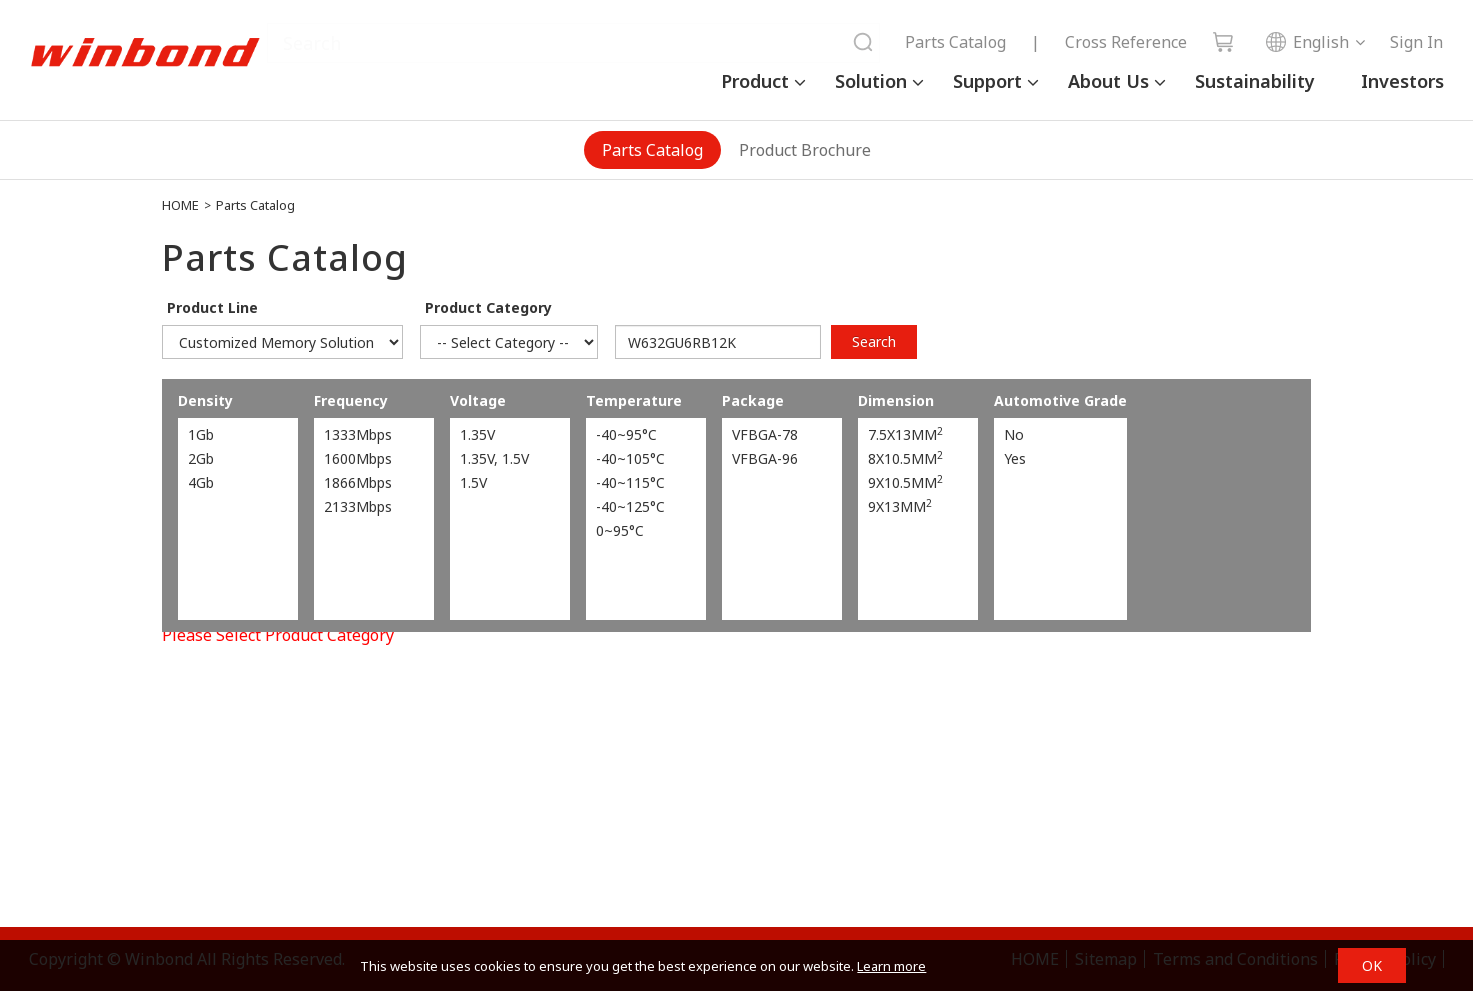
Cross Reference (1126, 42)
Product (755, 81)
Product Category (488, 307)
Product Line (212, 307)
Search (874, 341)
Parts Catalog (955, 42)
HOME (180, 205)
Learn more (891, 966)
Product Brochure (805, 150)
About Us (1108, 81)
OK (1372, 965)
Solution (871, 81)
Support (987, 81)
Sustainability (1255, 81)
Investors (1402, 81)
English (1307, 42)
